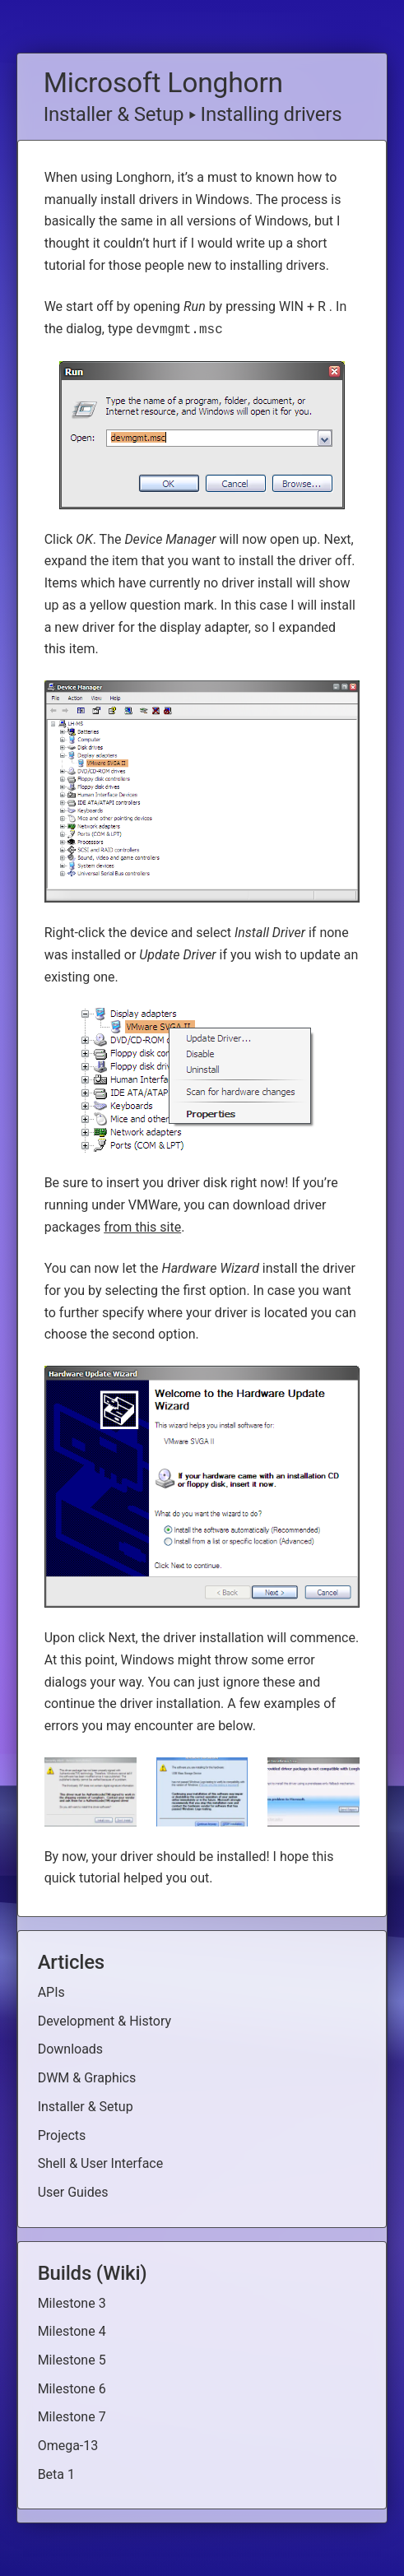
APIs (51, 1992)
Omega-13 (68, 2445)
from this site (142, 1227)
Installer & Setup (114, 114)
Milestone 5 (72, 2360)
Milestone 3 (72, 2303)
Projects (62, 2135)
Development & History (104, 2021)
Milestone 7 (72, 2417)
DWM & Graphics (87, 2078)
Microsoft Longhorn (163, 83)
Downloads (70, 2049)
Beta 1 (56, 2474)
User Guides (73, 2192)
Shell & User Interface (101, 2163)
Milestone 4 (72, 2331)
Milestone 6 (72, 2389)
